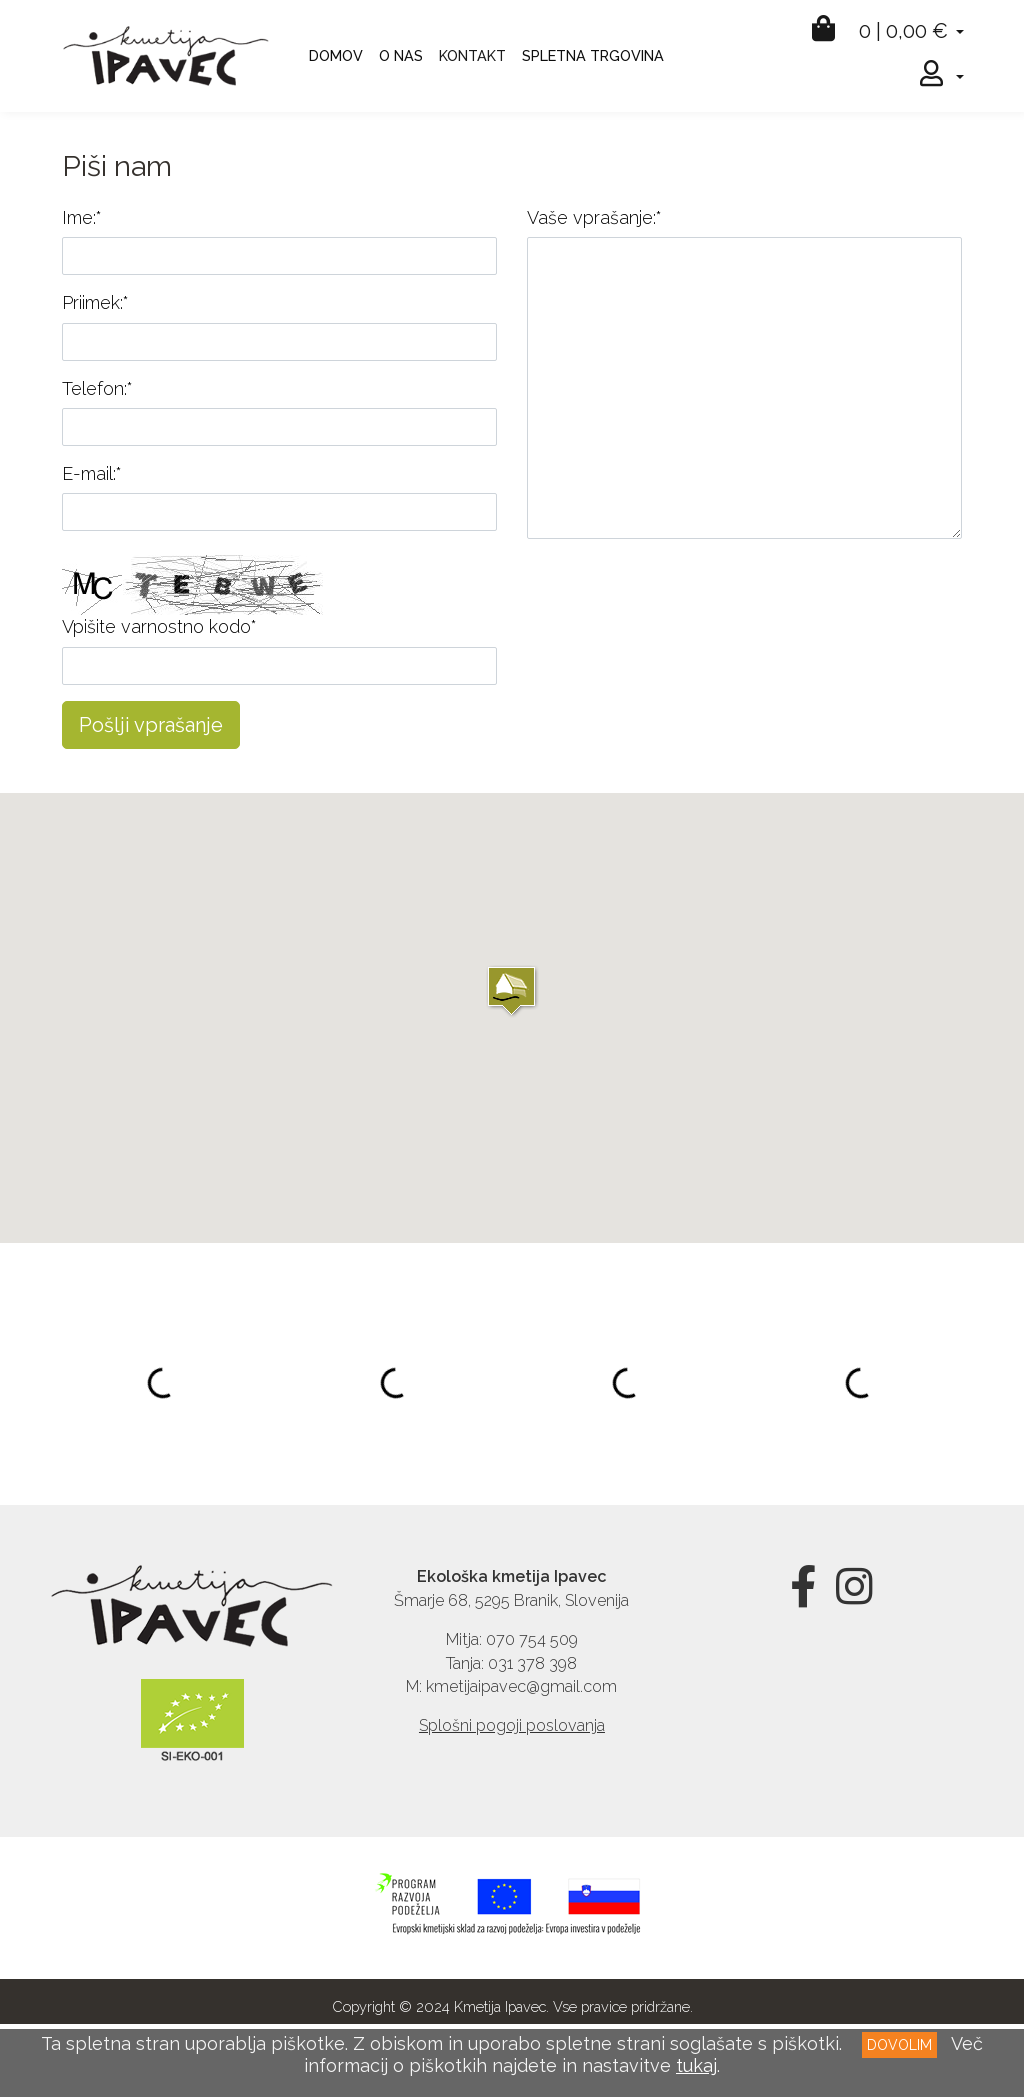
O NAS (401, 55)
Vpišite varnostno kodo (159, 626)
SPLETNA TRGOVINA (593, 55)
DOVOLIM (899, 2045)
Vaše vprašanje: (594, 217)
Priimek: (95, 302)
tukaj (696, 2065)
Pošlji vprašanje (151, 725)
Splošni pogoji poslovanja (512, 1725)
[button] (511, 990)
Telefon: (97, 388)
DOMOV (336, 55)
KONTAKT (472, 55)
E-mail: (92, 473)
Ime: (82, 217)
